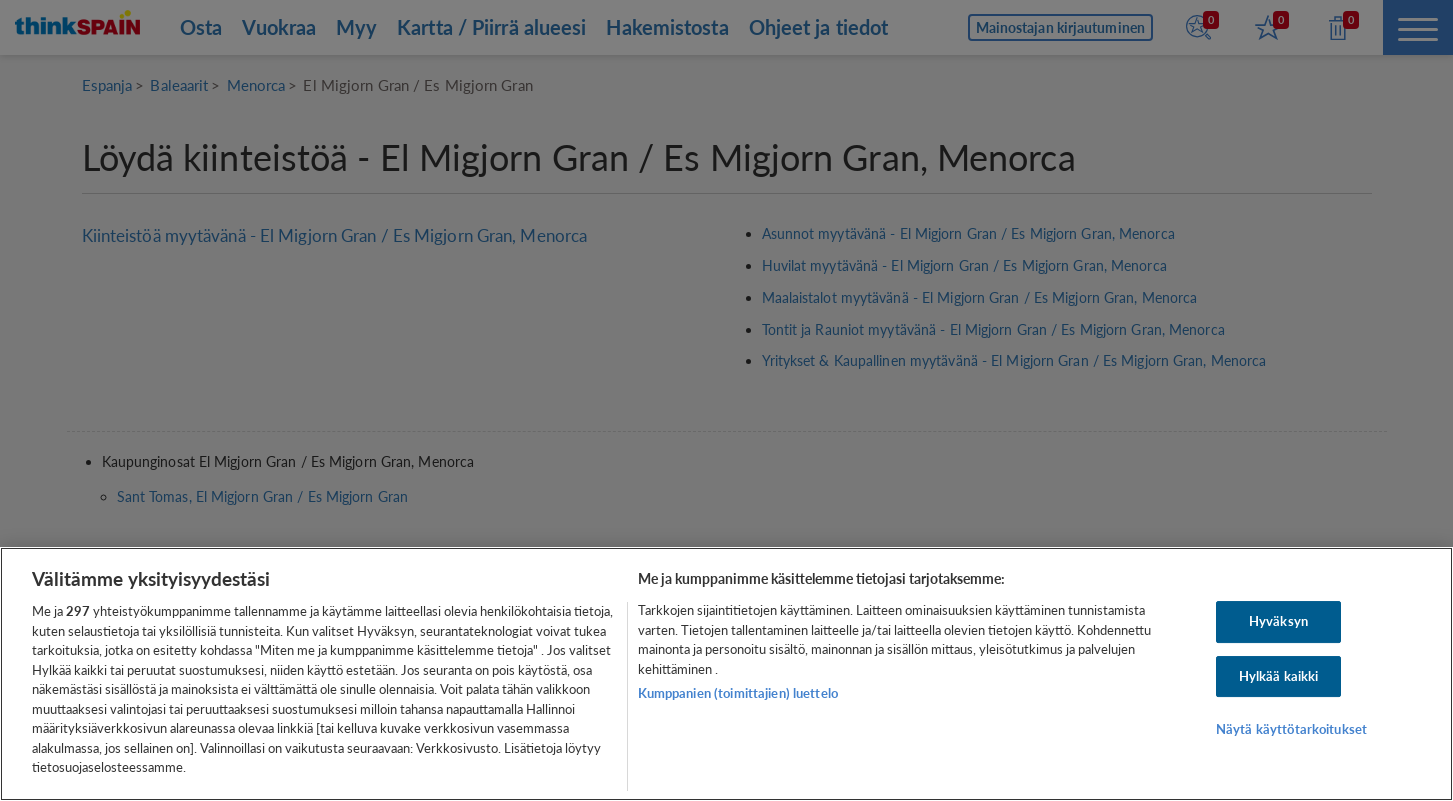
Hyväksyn (1278, 621)
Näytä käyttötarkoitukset (1291, 730)
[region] (726, 674)
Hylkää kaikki (1279, 676)
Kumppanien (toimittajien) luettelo (738, 693)
